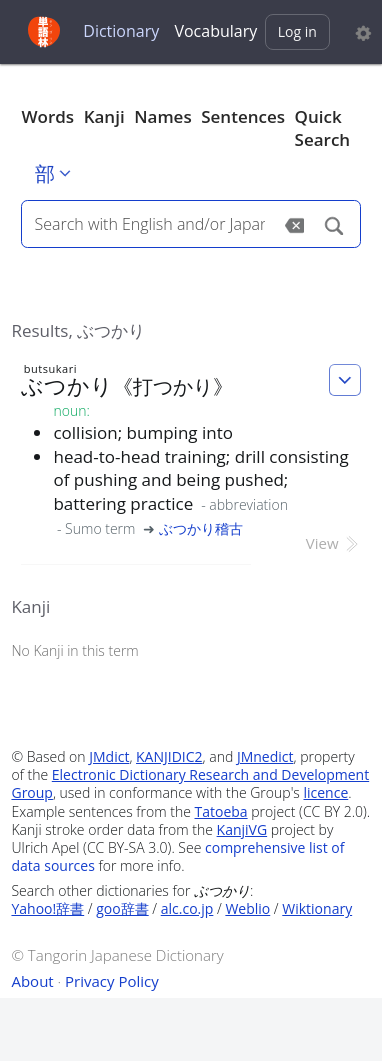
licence (325, 792)
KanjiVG (242, 829)
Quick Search (323, 128)
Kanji (104, 116)
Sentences (243, 116)
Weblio (247, 908)
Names (162, 116)
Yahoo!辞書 (47, 908)
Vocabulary (215, 31)
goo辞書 (122, 908)
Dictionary (121, 31)
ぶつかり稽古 (201, 528)
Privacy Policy (112, 981)
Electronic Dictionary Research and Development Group (190, 783)
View (333, 543)
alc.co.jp (187, 908)
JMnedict (265, 756)
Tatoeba (221, 811)
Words (47, 116)
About (32, 981)
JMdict (109, 756)
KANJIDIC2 (169, 756)
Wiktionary (317, 908)
